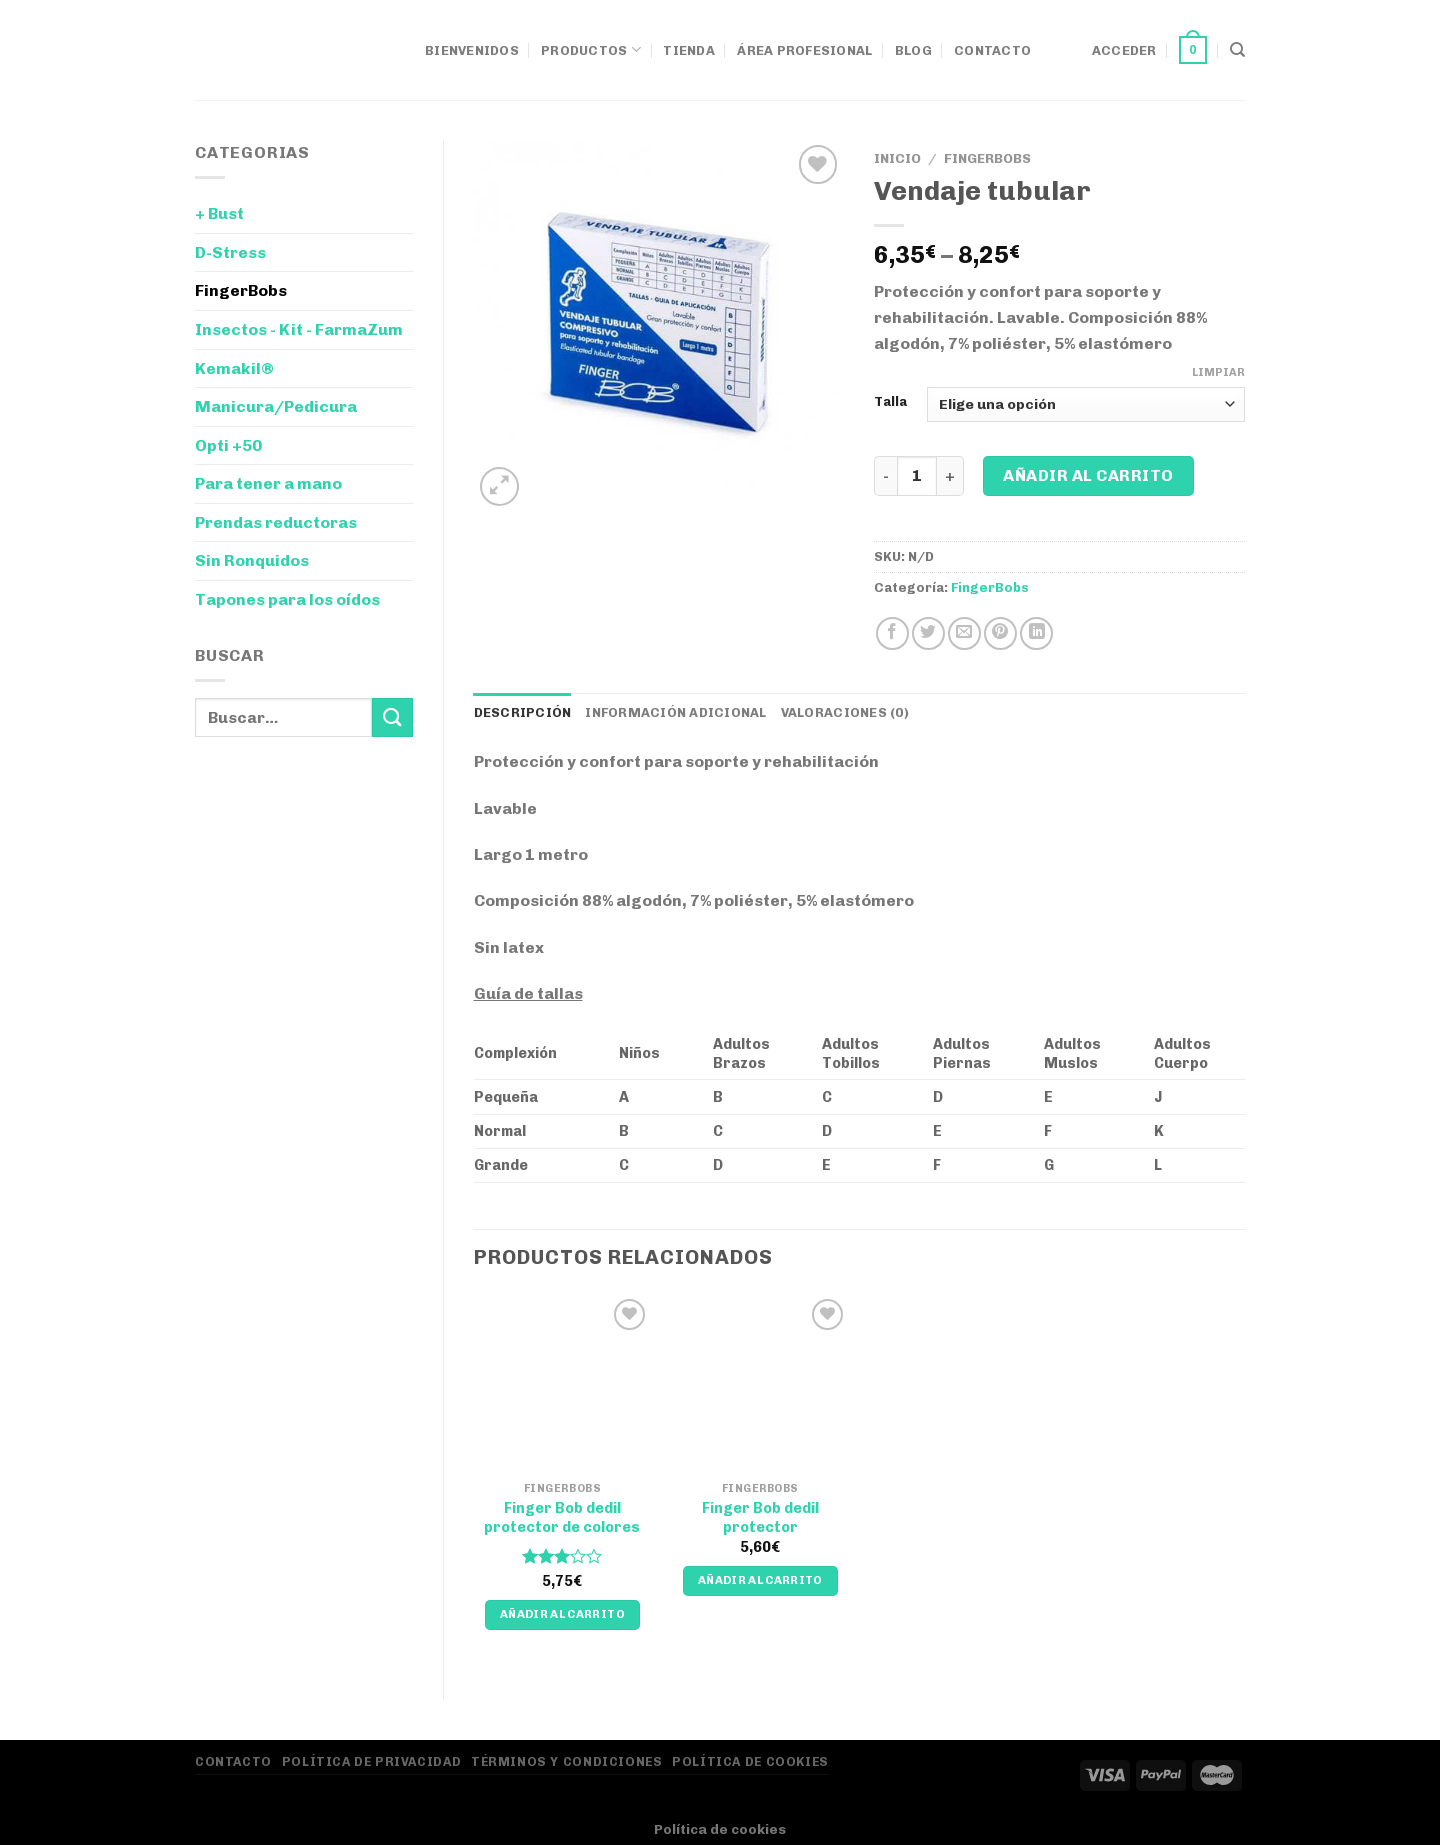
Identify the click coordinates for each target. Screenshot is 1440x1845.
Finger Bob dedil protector (760, 1517)
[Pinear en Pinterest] (1000, 633)
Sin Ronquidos (252, 560)
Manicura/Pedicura (276, 406)
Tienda (689, 50)
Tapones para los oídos (287, 599)
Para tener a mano (268, 483)
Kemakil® (234, 368)
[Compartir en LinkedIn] (1036, 633)
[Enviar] (392, 717)
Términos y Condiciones (566, 1761)
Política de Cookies (750, 1761)
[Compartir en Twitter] (928, 633)
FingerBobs (241, 290)
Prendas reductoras (276, 522)
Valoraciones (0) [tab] (845, 712)
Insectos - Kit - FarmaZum (299, 329)
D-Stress (230, 252)
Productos (591, 49)
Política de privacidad (371, 1761)
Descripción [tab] (523, 712)
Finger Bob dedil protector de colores (562, 1517)
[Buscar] (1237, 50)
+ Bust (219, 213)
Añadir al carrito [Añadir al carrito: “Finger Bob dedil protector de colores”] (562, 1614)
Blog (913, 50)
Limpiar (1218, 372)
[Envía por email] (964, 633)
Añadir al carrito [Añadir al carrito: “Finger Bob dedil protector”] (760, 1580)
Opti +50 (228, 445)
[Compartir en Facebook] (892, 633)
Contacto (992, 50)
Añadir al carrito (1088, 475)
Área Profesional (804, 50)
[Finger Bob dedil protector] (760, 1383)
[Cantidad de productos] (917, 476)
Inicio (897, 158)
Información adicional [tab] (675, 712)
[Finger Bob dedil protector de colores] (562, 1383)
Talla (890, 402)
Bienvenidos (472, 50)
